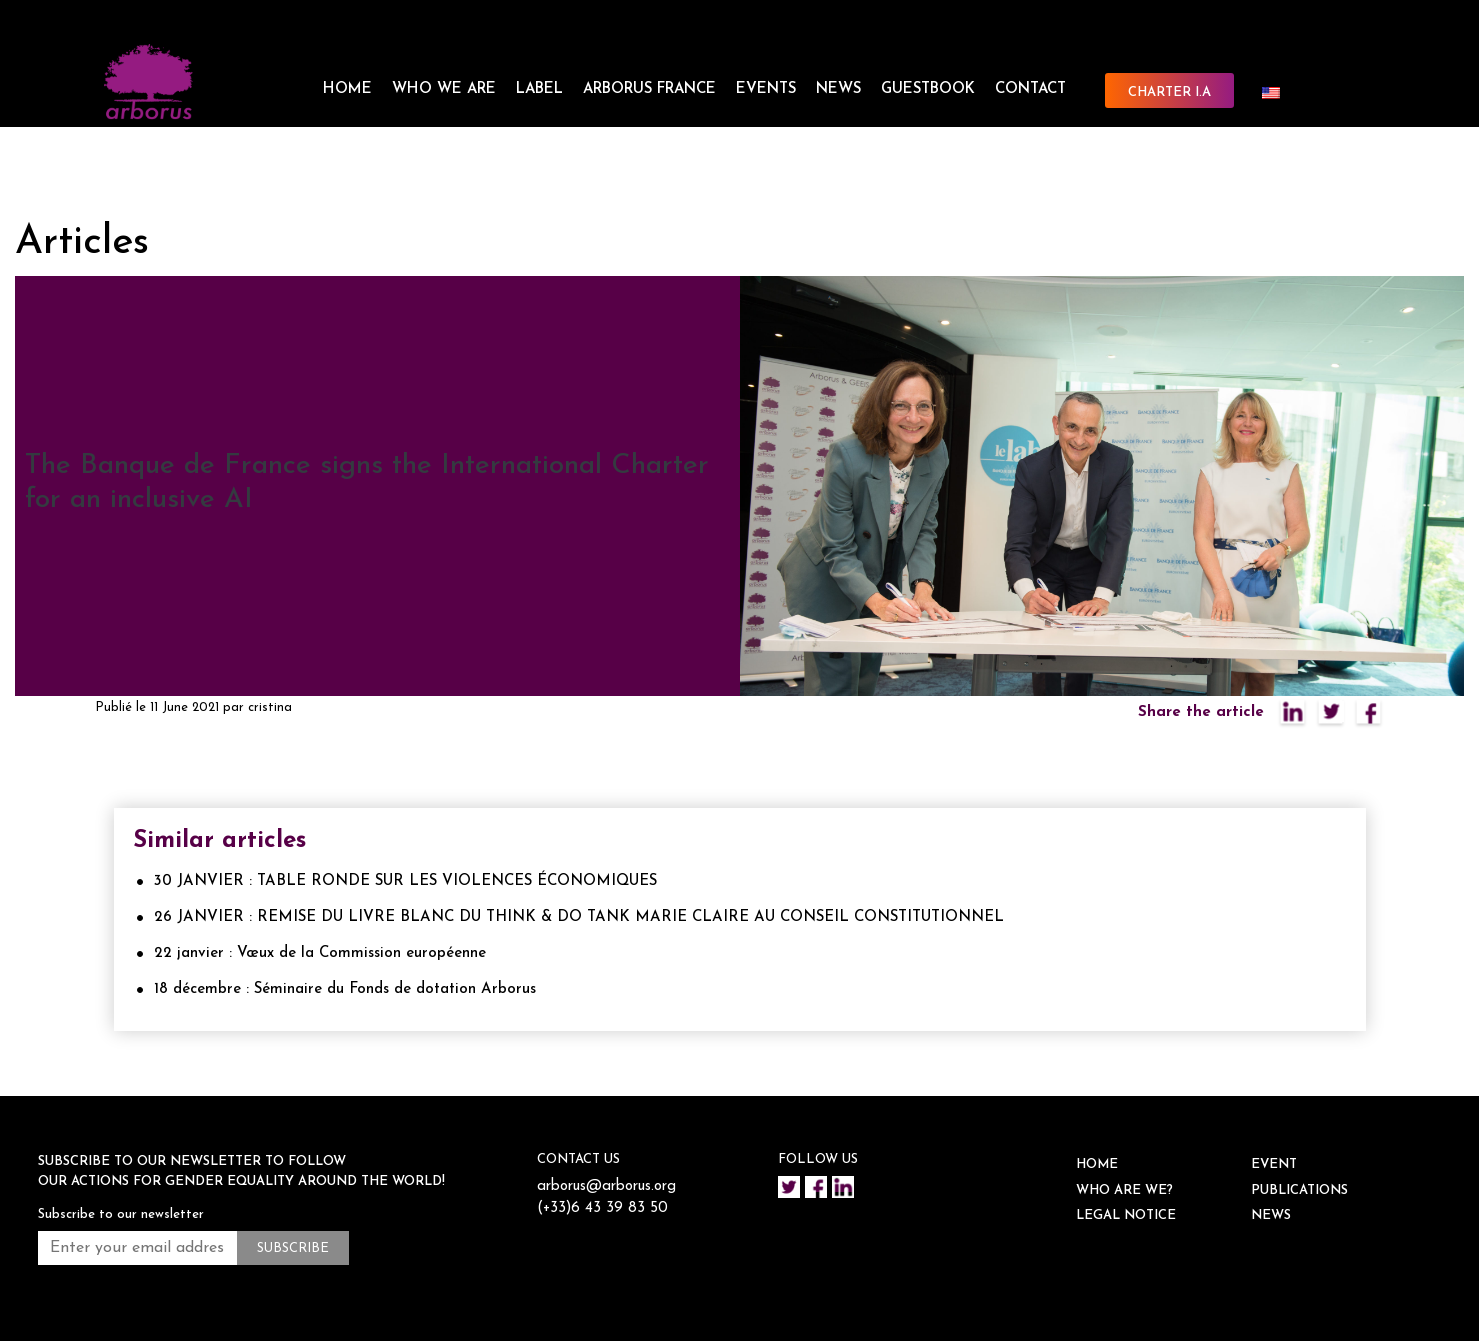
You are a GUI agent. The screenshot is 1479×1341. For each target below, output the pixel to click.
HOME (347, 89)
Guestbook (928, 89)
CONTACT (1030, 89)
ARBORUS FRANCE (649, 89)
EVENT (1274, 1164)
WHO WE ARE (444, 89)
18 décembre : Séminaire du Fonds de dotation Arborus (345, 989)
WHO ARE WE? (1124, 1190)
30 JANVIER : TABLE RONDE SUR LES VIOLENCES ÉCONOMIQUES (405, 881)
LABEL (539, 89)
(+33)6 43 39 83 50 (603, 1208)
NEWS (838, 89)
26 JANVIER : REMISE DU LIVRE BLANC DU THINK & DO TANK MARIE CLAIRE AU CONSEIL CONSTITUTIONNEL (579, 917)
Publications (1299, 1190)
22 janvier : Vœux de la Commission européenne (320, 953)
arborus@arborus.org (607, 1186)
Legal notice (1126, 1215)
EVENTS (766, 89)
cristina (270, 707)
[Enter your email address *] (137, 1248)
